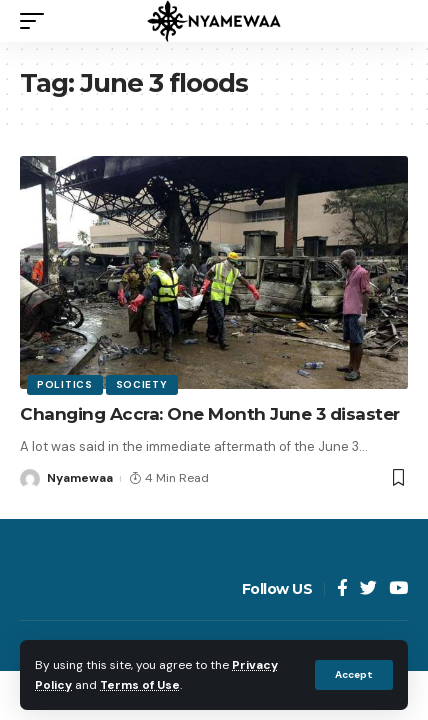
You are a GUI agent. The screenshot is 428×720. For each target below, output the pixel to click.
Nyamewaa (80, 478)
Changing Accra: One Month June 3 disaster (210, 414)
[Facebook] (342, 589)
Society (142, 384)
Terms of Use (140, 685)
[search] (393, 21)
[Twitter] (368, 589)
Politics (65, 384)
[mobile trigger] (37, 21)
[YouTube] (398, 589)
